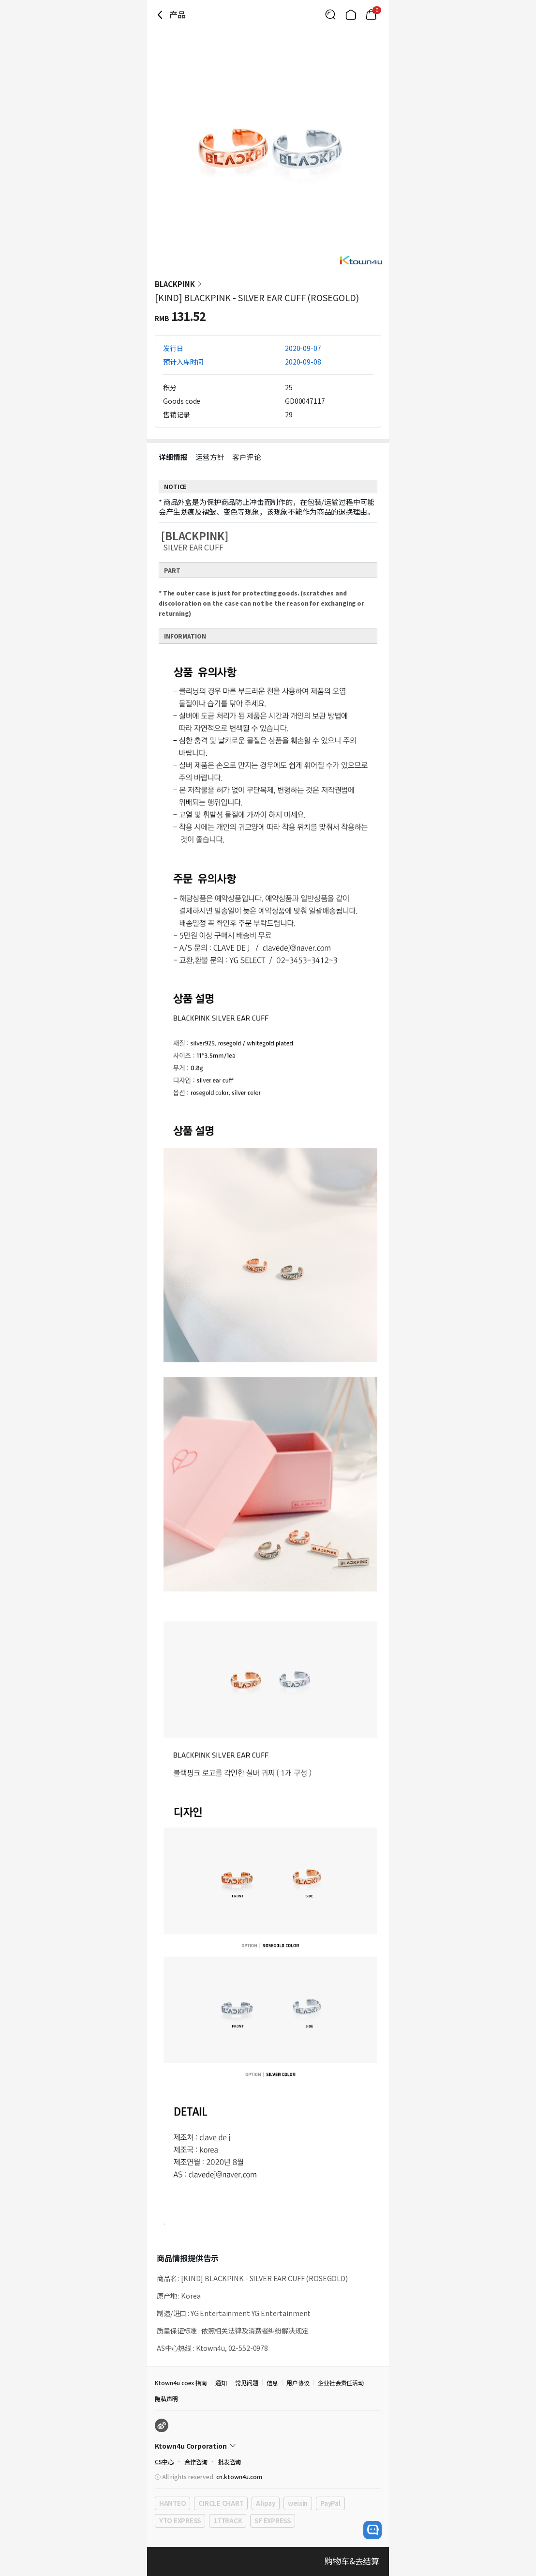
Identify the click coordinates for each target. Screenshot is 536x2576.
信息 (272, 2382)
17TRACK (227, 2520)
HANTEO (172, 2503)
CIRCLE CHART (220, 2503)
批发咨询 (229, 2461)
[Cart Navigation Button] (371, 14)
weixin (298, 2503)
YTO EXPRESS (180, 2520)
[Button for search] (330, 14)
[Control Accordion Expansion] (268, 2446)
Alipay (265, 2503)
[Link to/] (350, 14)
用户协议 (298, 2382)
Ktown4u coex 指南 (181, 2382)
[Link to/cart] (371, 14)
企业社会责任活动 (341, 2382)
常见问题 (246, 2382)
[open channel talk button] (372, 2530)
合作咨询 (196, 2461)
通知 (221, 2382)
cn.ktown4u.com (239, 2476)
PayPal (330, 2503)
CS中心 (164, 2461)
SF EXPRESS (272, 2520)
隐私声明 (166, 2398)
